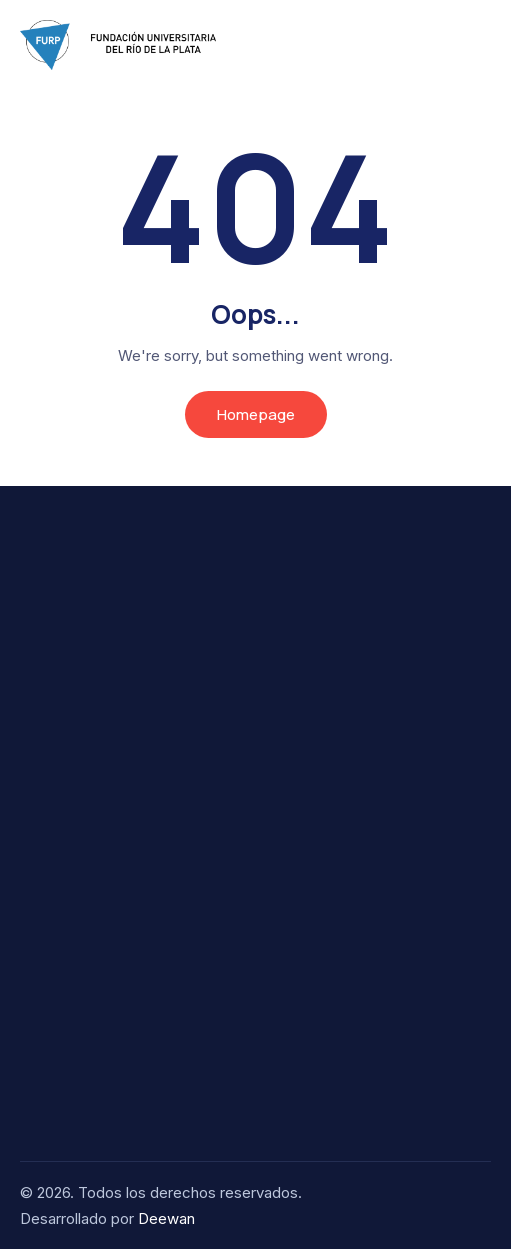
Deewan (166, 1218)
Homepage (256, 414)
